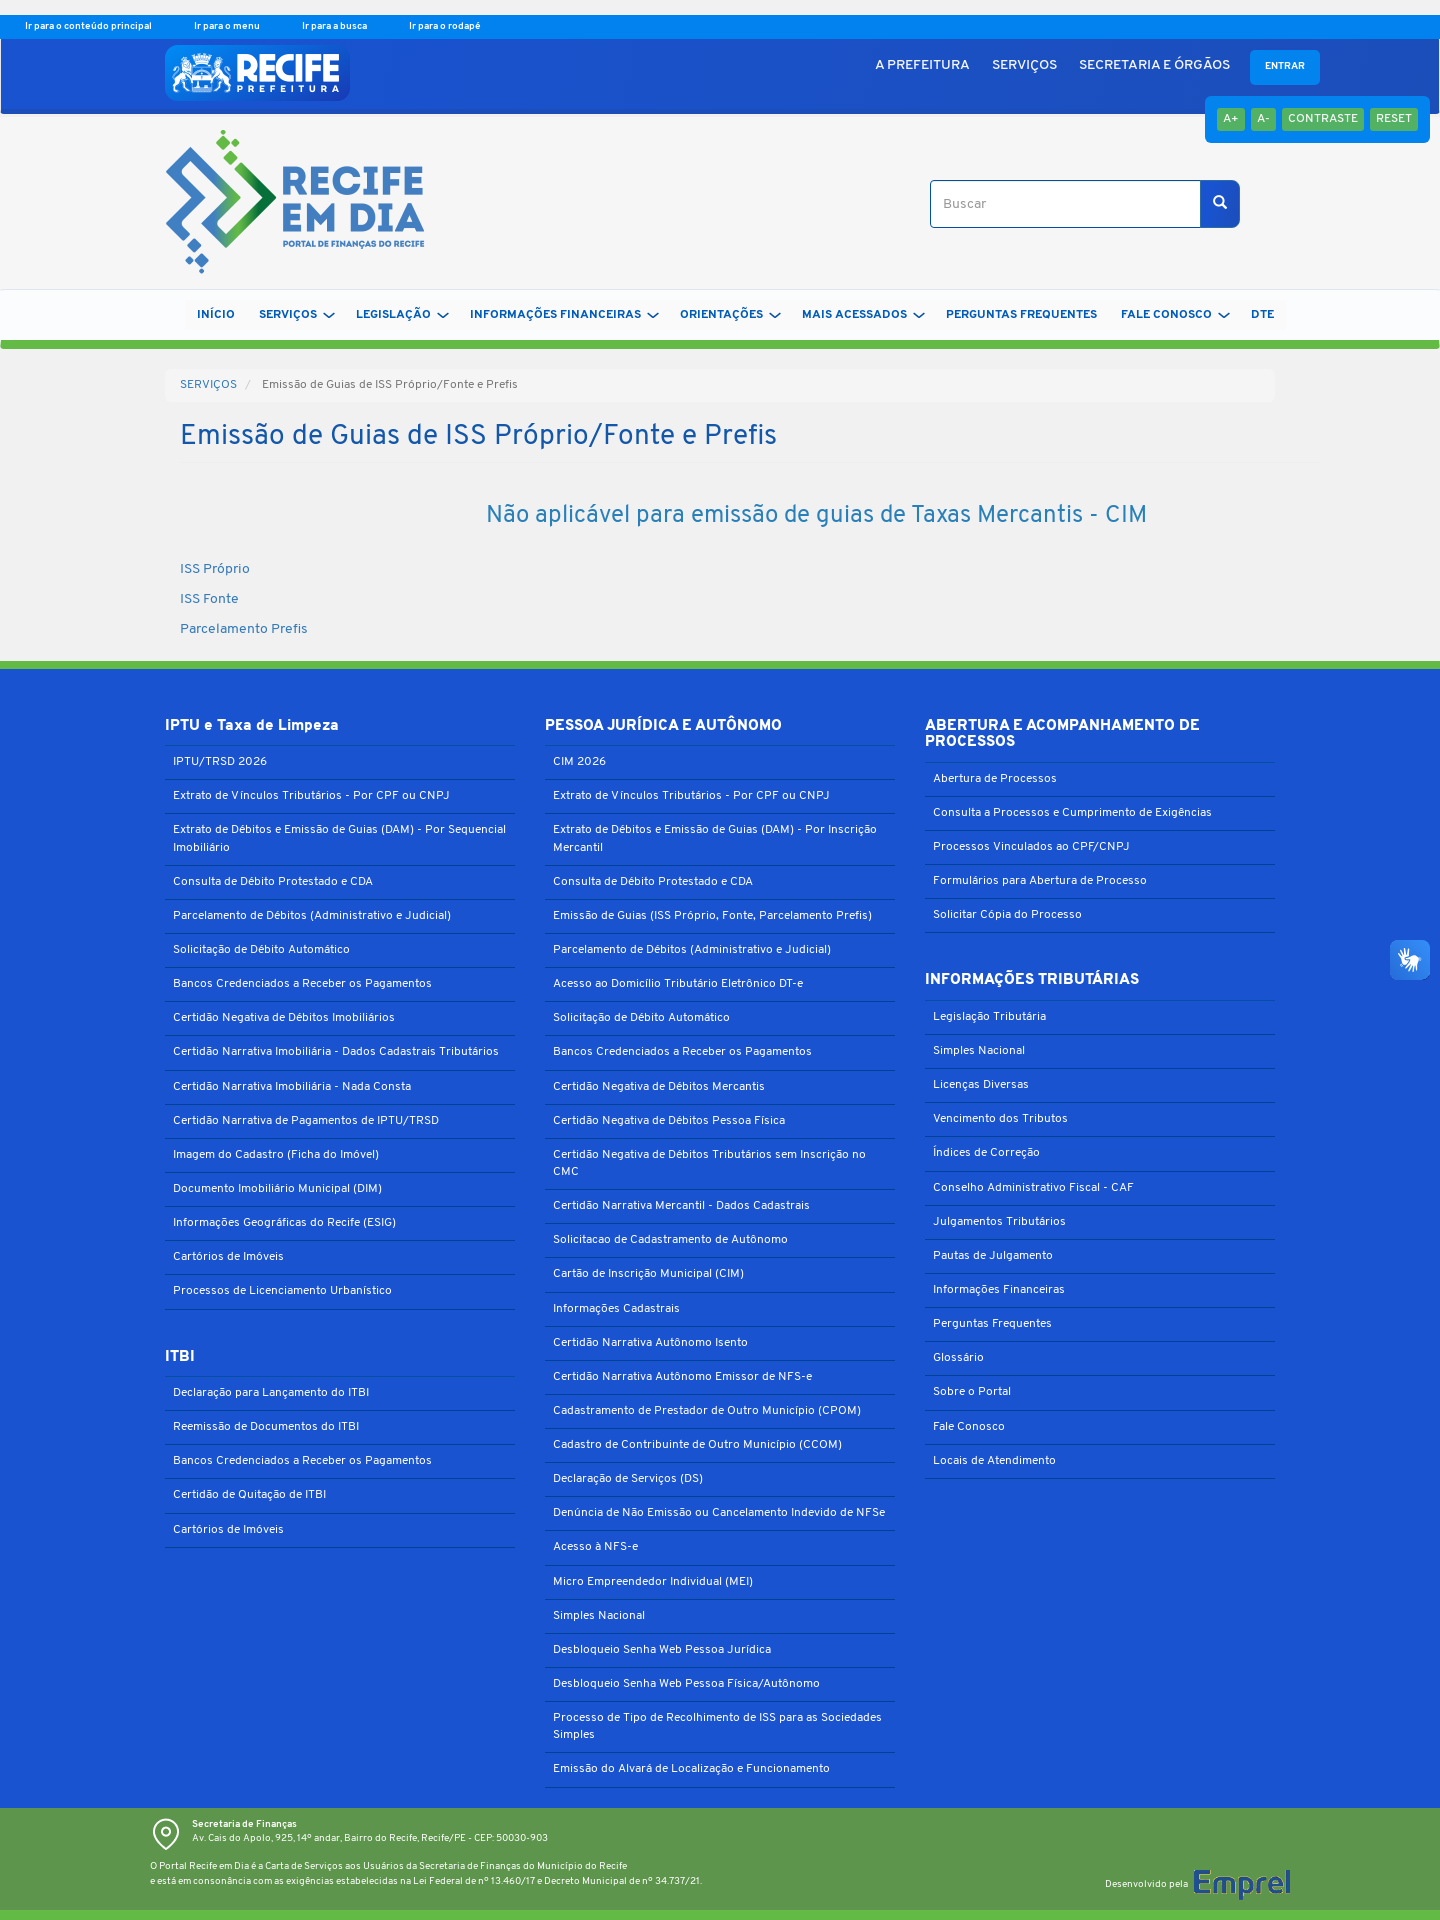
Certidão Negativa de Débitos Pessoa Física (669, 1121)
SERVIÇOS (1024, 65)
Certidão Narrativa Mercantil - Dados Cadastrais (681, 1206)
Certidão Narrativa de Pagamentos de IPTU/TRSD (306, 1121)
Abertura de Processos (995, 779)
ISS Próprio (215, 569)
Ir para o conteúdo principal (89, 26)
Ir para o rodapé (445, 26)
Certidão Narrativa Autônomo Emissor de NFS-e (682, 1377)
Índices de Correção (986, 1153)
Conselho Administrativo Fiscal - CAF (1033, 1188)
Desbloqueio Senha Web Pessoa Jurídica (662, 1650)
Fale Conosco (969, 1427)
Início (216, 315)
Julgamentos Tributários (999, 1222)
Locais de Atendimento (994, 1461)
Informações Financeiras (999, 1290)
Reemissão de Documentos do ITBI (266, 1427)
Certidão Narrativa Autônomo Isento (650, 1343)
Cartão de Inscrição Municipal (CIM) (648, 1274)
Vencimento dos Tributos (1000, 1119)
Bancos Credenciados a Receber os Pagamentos (302, 984)
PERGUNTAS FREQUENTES (1021, 315)
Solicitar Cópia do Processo (1007, 915)
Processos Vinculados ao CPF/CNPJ (1031, 847)
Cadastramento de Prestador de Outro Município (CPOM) (707, 1411)
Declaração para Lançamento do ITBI (271, 1393)
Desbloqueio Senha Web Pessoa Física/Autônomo (686, 1684)
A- (1263, 119)
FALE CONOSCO (1175, 315)
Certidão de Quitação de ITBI (249, 1495)
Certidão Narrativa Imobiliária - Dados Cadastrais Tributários (336, 1052)
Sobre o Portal (972, 1392)
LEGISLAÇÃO (402, 315)
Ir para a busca (335, 26)
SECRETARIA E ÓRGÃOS (1154, 65)
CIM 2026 (579, 762)
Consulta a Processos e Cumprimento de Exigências (1072, 813)
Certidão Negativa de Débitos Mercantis (659, 1087)
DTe (1262, 315)
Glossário (958, 1358)
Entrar (1285, 66)
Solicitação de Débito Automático (261, 950)
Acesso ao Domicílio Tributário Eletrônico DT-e (678, 984)
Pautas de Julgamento (993, 1256)
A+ (1231, 119)
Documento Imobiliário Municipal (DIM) (277, 1189)
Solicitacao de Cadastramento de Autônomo (670, 1240)
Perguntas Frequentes (992, 1324)
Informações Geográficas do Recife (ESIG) (284, 1223)
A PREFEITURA (922, 65)
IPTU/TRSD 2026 (220, 762)
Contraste (1323, 119)
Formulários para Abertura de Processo (1040, 881)
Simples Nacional (599, 1616)
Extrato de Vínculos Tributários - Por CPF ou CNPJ (311, 796)
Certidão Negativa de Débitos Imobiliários (284, 1018)
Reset (1394, 119)
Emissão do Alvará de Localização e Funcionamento (691, 1769)
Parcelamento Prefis (244, 629)
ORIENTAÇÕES (730, 315)
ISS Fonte (209, 599)
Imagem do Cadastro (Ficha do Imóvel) (276, 1155)
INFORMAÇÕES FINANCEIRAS (564, 315)
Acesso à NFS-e (595, 1547)
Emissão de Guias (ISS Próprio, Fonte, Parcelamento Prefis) (712, 916)
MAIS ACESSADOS (863, 315)
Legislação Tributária (989, 1017)
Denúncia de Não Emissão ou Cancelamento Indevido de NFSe (719, 1513)
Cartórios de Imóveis (228, 1257)
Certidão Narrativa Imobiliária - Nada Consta (292, 1087)
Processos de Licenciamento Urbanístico (282, 1291)
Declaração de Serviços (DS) (628, 1479)
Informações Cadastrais (616, 1309)
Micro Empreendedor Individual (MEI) (653, 1582)
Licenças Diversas (981, 1085)
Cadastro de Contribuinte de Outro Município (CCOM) (697, 1445)
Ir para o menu (228, 26)
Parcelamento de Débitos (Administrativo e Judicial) (312, 916)
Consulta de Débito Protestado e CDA (273, 882)
